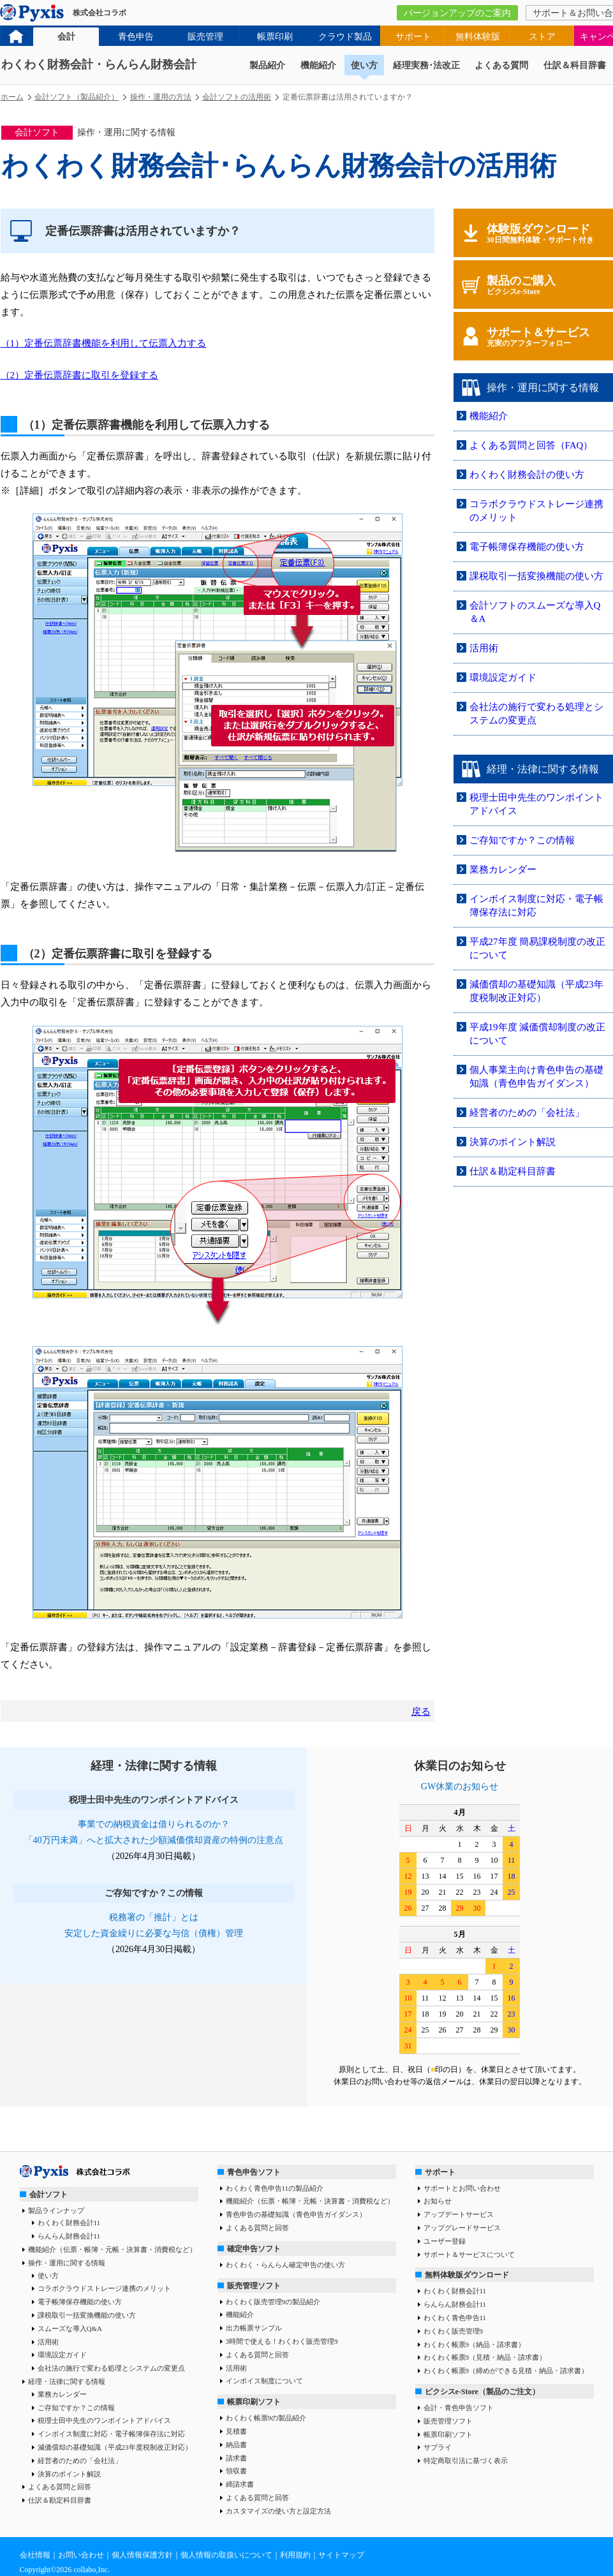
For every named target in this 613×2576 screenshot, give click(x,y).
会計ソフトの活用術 (236, 97)
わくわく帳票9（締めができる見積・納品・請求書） (506, 2370)
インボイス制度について (264, 2381)
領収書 (236, 2471)
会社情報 (35, 2554)
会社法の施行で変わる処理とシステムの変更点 (111, 2368)
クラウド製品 (345, 36)
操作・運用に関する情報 (66, 2263)
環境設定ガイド (502, 677)
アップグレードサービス (462, 2228)
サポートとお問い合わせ (462, 2188)
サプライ (438, 2447)
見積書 (236, 2431)
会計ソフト (48, 2194)
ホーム (12, 97)
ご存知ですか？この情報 (522, 840)
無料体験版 (477, 36)
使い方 (364, 65)
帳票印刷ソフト (254, 2401)
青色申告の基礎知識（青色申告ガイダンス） (296, 2214)
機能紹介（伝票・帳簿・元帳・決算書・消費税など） (112, 2249)
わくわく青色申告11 (455, 2317)
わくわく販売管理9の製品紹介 (273, 2302)
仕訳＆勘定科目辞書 (512, 1171)
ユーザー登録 (445, 2241)
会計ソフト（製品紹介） (76, 97)
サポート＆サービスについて (469, 2254)
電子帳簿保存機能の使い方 (526, 547)
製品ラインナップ (56, 2210)
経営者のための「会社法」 (526, 1112)
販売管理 (205, 36)
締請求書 (240, 2484)
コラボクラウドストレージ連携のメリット (104, 2288)
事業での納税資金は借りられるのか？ (154, 1824)
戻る (421, 1711)
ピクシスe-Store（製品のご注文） (482, 2391)
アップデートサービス (459, 2214)
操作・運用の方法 (160, 97)
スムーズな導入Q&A (70, 2328)
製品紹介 (267, 65)
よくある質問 (501, 65)
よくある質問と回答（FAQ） (531, 445)
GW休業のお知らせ (459, 1786)
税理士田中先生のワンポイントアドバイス (104, 2420)
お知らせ (438, 2201)
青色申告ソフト (254, 2172)
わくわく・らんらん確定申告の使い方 (285, 2265)
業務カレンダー (502, 869)
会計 (66, 36)
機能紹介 (318, 65)
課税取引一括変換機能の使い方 (536, 576)
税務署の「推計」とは (153, 1917)
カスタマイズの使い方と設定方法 (278, 2511)
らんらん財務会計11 (69, 2236)
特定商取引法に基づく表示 (466, 2460)
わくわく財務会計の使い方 (526, 475)
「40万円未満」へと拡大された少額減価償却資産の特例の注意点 (153, 1840)
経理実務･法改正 (426, 65)
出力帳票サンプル (254, 2328)
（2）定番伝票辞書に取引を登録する (80, 375)
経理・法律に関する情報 (66, 2381)
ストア (542, 36)
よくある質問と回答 (59, 2487)
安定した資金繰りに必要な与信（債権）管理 (153, 1933)
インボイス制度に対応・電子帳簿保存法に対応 (111, 2434)
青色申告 (136, 36)
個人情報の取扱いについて (226, 2554)
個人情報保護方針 (142, 2554)
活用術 (483, 648)
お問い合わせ (81, 2554)
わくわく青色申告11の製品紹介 (275, 2188)
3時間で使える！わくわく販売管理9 (282, 2341)
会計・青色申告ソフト (459, 2407)
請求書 (236, 2458)
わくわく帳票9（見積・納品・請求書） (485, 2357)
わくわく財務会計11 (69, 2222)
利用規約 (295, 2554)
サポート (413, 36)
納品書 (236, 2444)
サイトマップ (341, 2554)
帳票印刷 (275, 36)
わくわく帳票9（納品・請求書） (475, 2344)
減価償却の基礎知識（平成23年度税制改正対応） (115, 2447)
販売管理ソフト (254, 2285)
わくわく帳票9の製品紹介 (266, 2418)
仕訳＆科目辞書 (574, 65)
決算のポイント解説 (512, 1142)
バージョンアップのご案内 (457, 13)
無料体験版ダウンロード (467, 2274)
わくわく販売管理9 (454, 2331)
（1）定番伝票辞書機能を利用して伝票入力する (104, 343)
